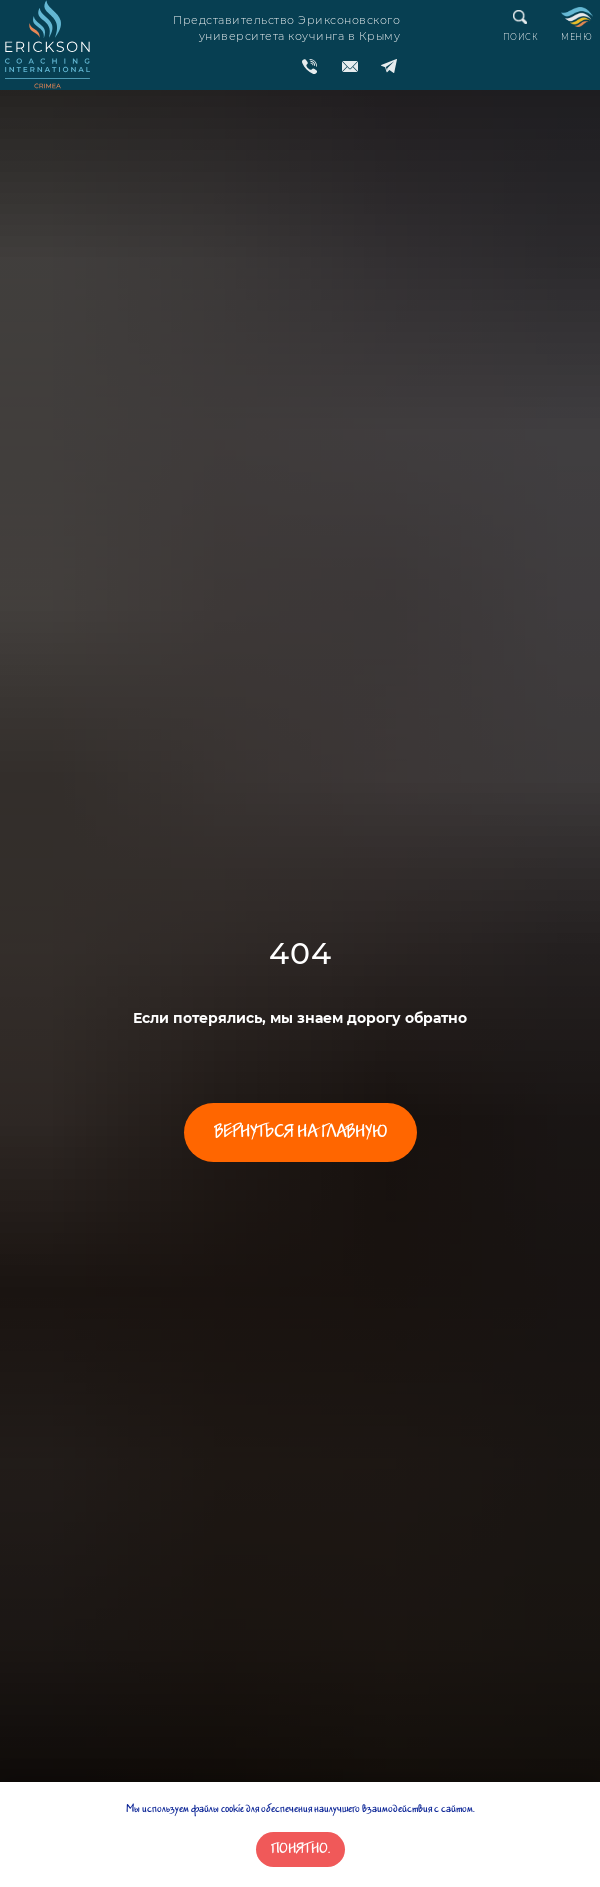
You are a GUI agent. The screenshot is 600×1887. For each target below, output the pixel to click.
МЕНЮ (576, 37)
